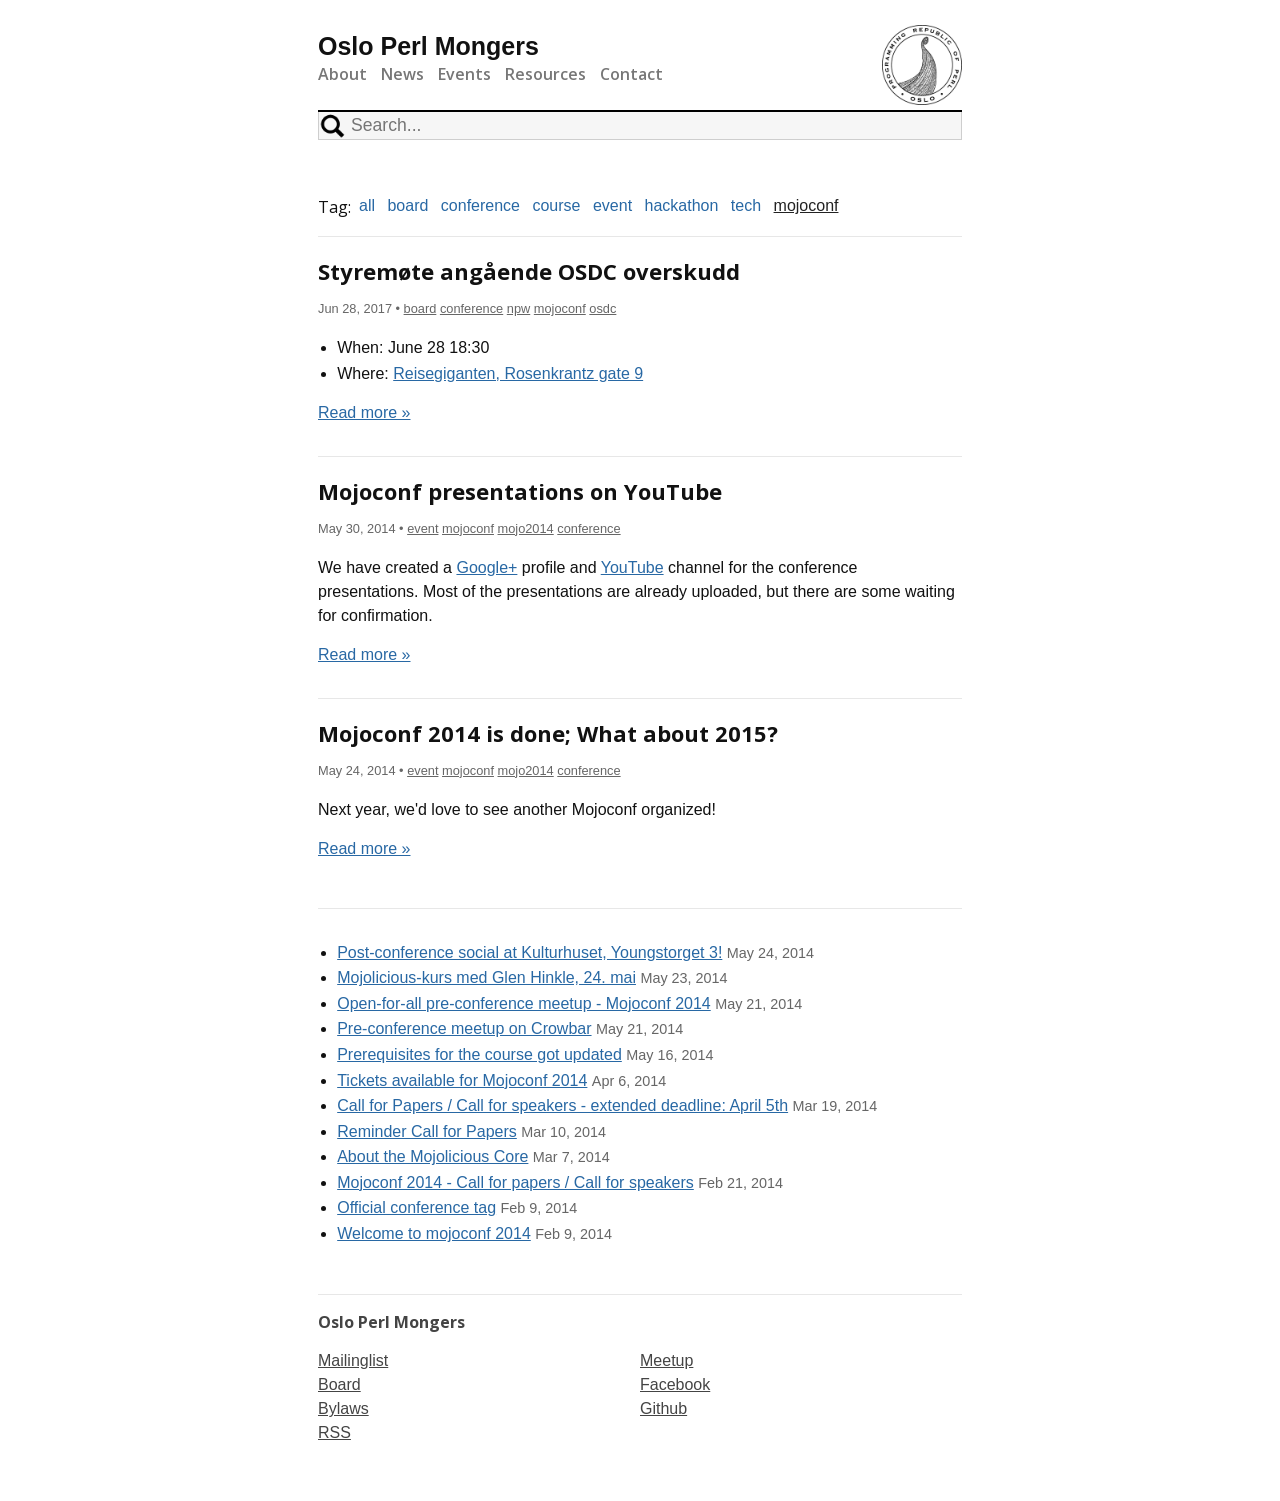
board (407, 205)
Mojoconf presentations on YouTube (520, 491)
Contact (631, 74)
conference (480, 205)
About (342, 74)
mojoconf (806, 205)
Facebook (675, 1384)
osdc (602, 308)
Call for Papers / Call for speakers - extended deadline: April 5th (562, 1105)
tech (746, 205)
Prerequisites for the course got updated (479, 1054)
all (367, 205)
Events (464, 74)
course (556, 205)
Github (663, 1408)
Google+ (486, 567)
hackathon (682, 205)
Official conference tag (416, 1207)
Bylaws (343, 1408)
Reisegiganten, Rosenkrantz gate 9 (518, 373)
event (612, 205)
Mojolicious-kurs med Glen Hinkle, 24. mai (486, 977)
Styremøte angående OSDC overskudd (529, 271)
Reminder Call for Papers (427, 1131)
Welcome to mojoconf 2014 (434, 1233)
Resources (545, 74)
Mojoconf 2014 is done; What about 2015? (548, 733)
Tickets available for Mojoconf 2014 (462, 1080)
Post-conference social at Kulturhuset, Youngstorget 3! (529, 952)
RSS (334, 1432)
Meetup (666, 1360)
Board (339, 1384)
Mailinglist (353, 1360)
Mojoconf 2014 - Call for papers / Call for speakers (515, 1182)
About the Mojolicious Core (432, 1156)
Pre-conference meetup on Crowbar (464, 1028)
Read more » (364, 412)
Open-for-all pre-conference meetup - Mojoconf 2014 (524, 1003)
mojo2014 (526, 528)
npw (518, 308)
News (402, 74)
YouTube (632, 567)
